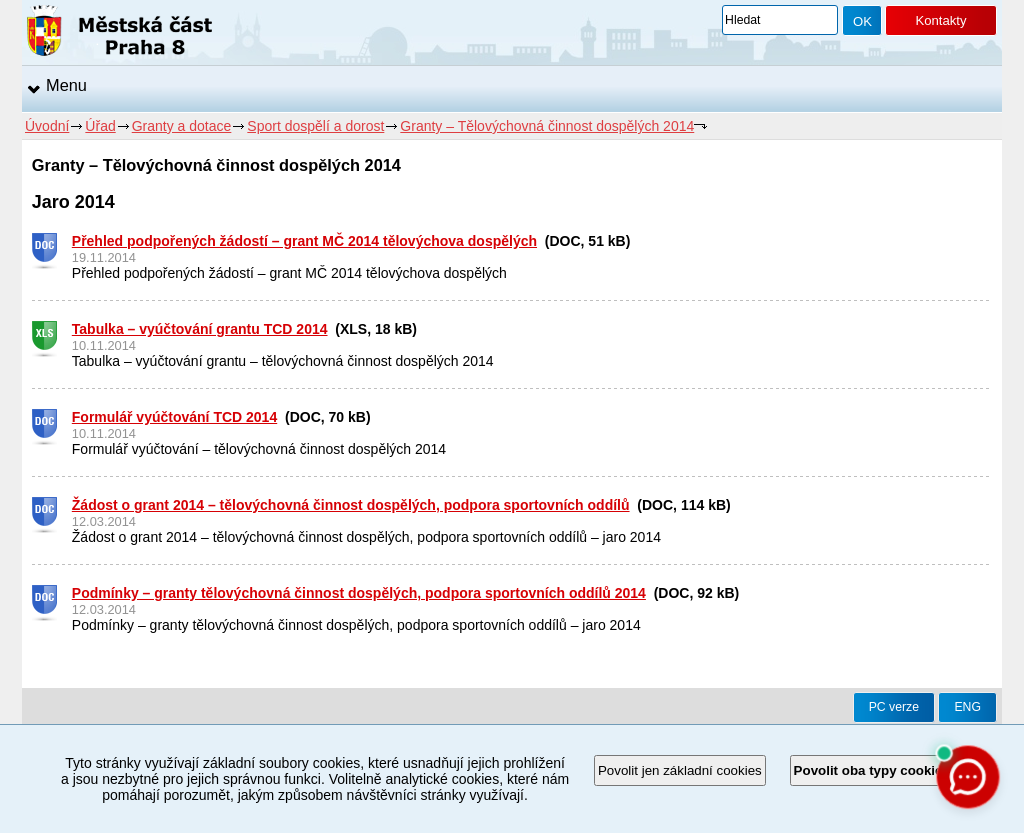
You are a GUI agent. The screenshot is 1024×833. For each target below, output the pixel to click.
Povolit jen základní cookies (680, 770)
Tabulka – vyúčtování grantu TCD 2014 (200, 329)
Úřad (100, 126)
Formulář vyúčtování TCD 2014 (174, 417)
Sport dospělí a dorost (315, 126)
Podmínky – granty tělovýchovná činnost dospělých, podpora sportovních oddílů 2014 (359, 593)
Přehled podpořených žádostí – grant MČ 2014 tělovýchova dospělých (304, 241)
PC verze (894, 707)
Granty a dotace (182, 126)
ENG (967, 707)
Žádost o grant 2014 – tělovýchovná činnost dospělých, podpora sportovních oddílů (351, 505)
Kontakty (940, 20)
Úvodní (47, 126)
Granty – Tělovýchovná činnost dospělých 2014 (547, 126)
